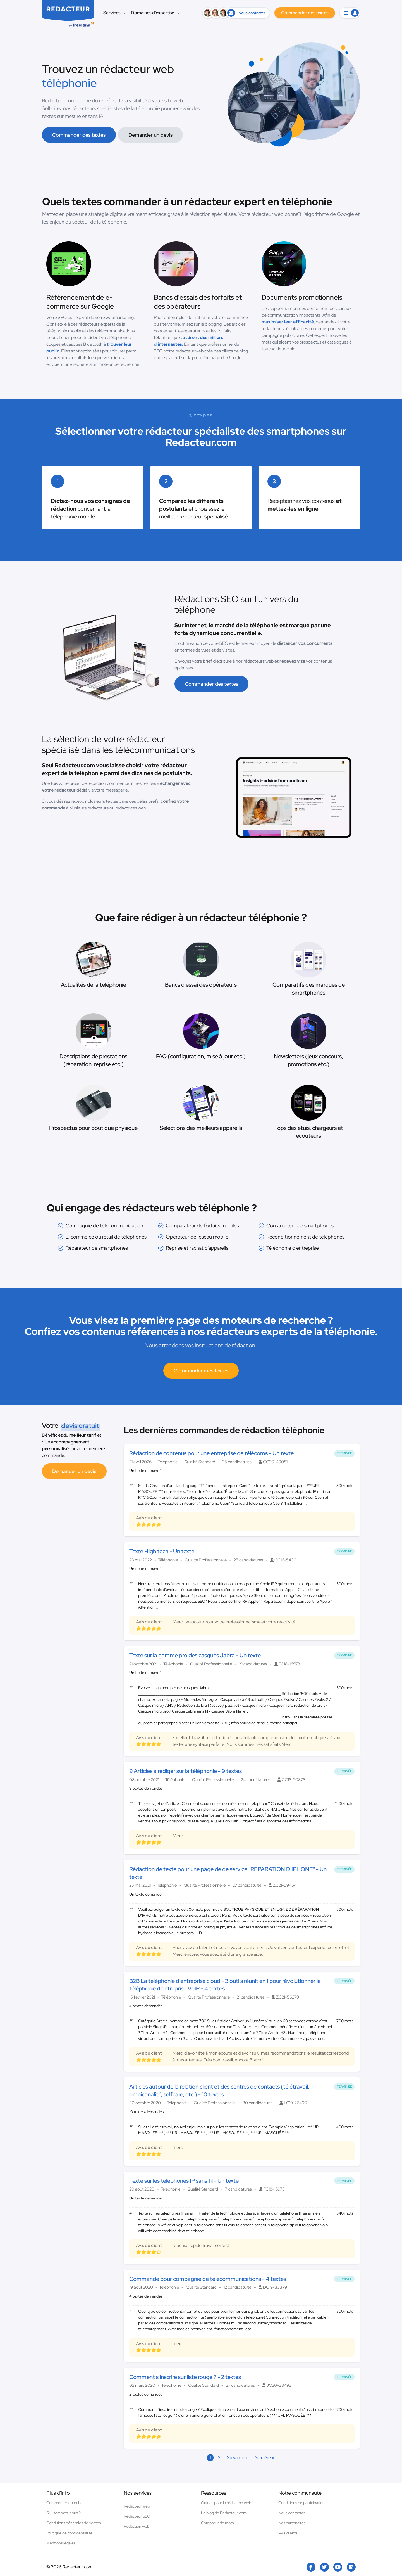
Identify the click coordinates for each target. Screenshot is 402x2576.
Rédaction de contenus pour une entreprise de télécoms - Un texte (211, 1453)
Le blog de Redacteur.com (224, 2512)
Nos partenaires (291, 2522)
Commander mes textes (201, 1370)
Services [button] (114, 13)
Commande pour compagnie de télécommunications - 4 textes (207, 2279)
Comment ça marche (64, 2502)
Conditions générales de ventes (73, 2522)
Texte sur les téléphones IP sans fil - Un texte (184, 2180)
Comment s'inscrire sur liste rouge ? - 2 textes (185, 2377)
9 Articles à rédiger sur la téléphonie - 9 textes (185, 1771)
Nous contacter (291, 2512)
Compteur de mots (217, 2522)
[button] (349, 12)
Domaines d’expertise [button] (155, 13)
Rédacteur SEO (137, 2516)
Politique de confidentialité (69, 2532)
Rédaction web (136, 2526)
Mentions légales (60, 2543)
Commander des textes (79, 135)
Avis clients (287, 2532)
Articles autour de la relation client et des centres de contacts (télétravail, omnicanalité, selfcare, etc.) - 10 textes (219, 2090)
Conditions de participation (301, 2502)
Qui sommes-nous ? (63, 2512)
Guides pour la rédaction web (226, 2502)
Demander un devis (150, 135)
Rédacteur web (137, 2506)
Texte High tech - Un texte (161, 1551)
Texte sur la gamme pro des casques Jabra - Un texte (195, 1655)
